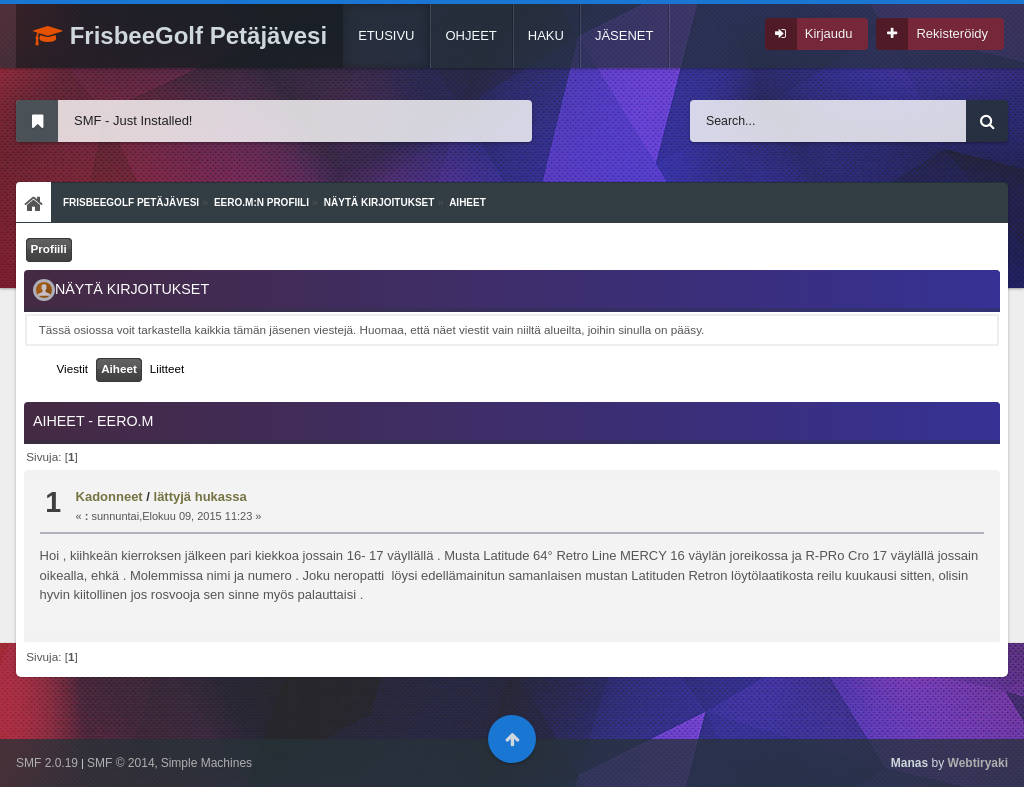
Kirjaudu (829, 33)
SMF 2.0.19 (47, 763)
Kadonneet (109, 496)
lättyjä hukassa (200, 496)
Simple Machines (206, 763)
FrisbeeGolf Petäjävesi (180, 35)
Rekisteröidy (952, 33)
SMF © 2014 (121, 763)
